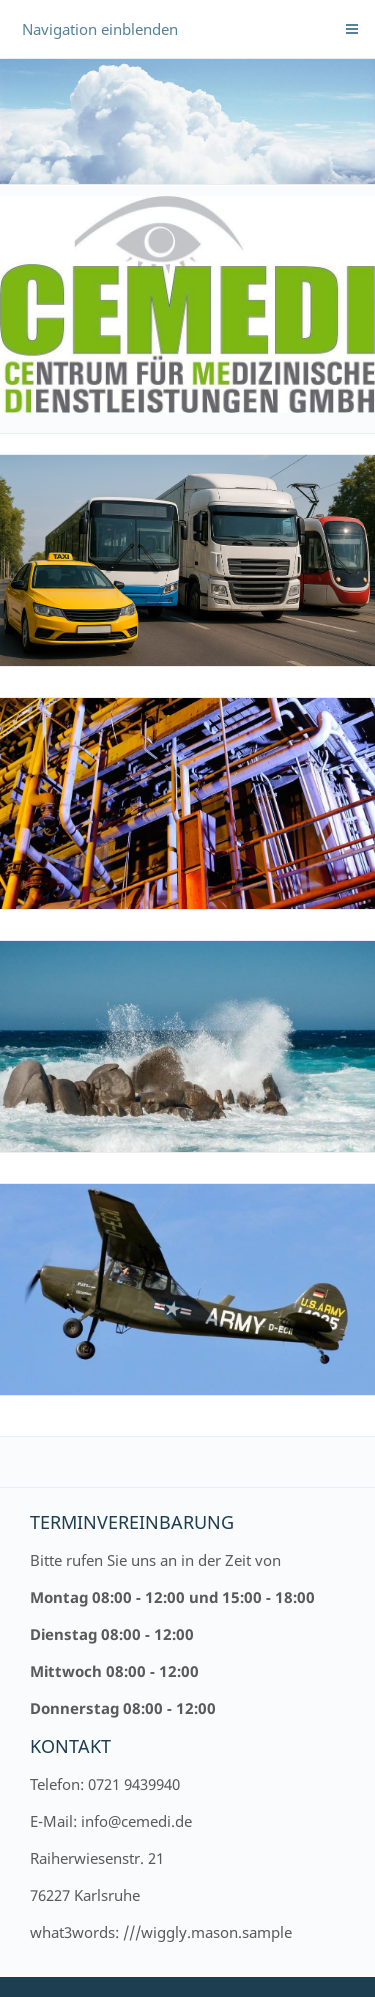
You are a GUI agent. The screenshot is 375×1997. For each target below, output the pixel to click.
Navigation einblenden (100, 29)
